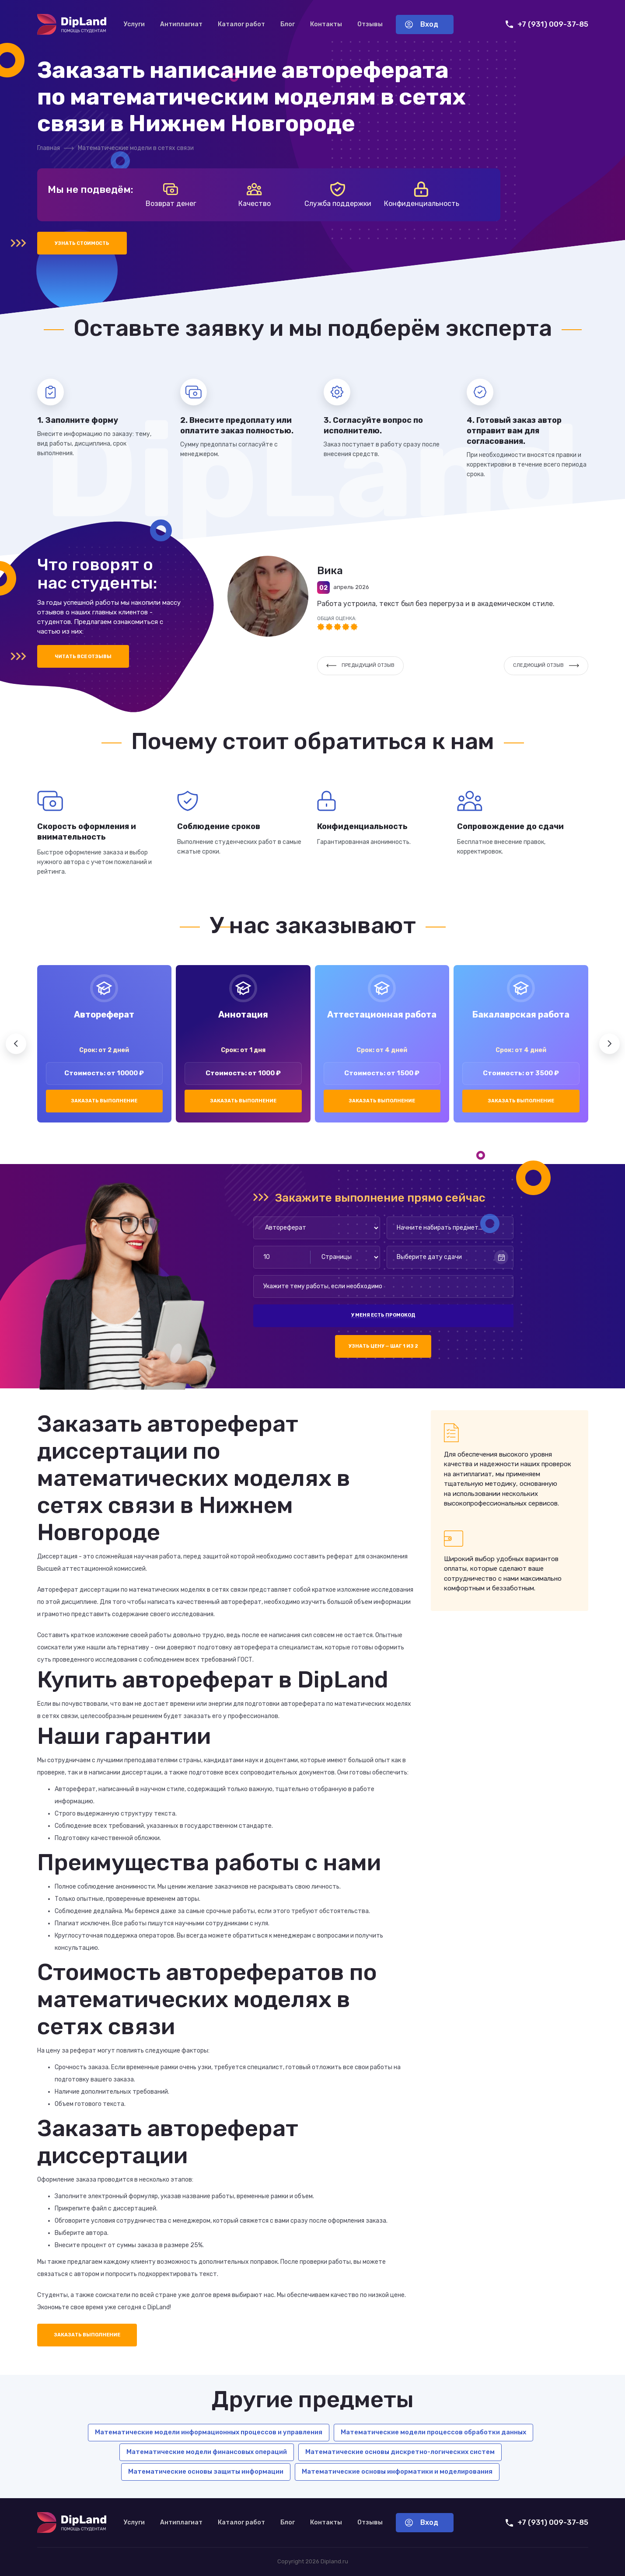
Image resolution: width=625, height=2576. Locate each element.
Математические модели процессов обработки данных (433, 2432)
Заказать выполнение (104, 1101)
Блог (287, 24)
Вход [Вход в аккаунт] (421, 24)
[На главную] (71, 24)
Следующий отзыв (546, 665)
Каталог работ (241, 24)
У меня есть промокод (383, 1315)
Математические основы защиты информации (205, 2471)
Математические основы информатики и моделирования (397, 2471)
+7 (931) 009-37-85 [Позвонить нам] (547, 24)
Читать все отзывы (83, 656)
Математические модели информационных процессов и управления (208, 2432)
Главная (48, 148)
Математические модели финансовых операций (206, 2452)
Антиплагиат (181, 24)
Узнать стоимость (82, 243)
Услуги (134, 24)
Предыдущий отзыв (360, 665)
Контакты (326, 24)
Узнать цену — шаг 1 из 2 (383, 1346)
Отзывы (370, 24)
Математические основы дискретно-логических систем (400, 2452)
